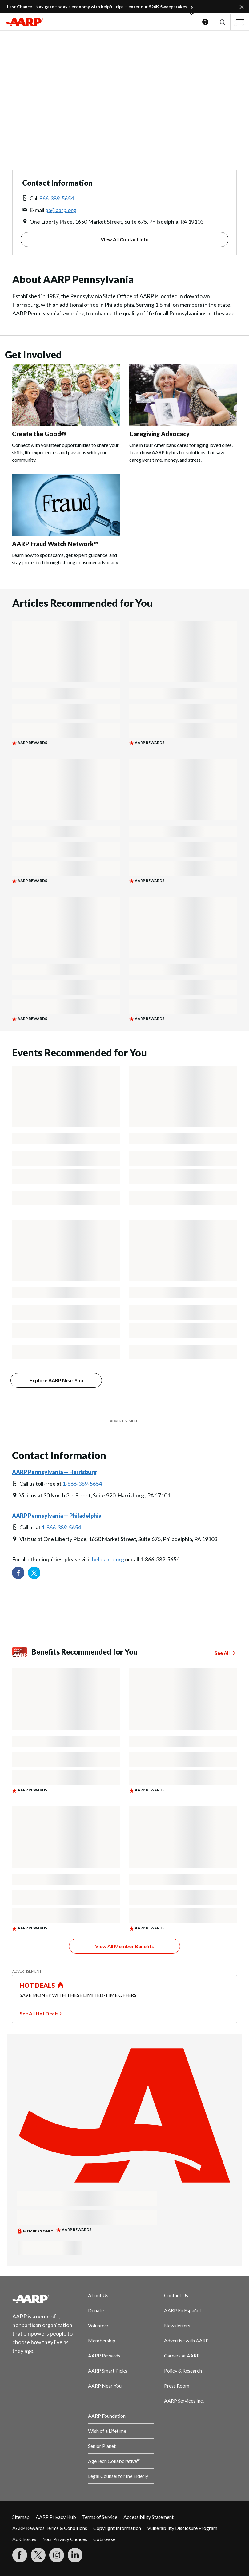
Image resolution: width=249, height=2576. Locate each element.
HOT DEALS (37, 1985)
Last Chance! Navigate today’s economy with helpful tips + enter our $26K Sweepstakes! (98, 6)
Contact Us (176, 2295)
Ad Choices (24, 2539)
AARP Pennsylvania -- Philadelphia (57, 1515)
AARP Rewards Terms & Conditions (49, 2528)
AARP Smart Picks (107, 2370)
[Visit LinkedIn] (75, 2555)
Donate (96, 2310)
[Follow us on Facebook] (18, 1573)
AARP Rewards (104, 2355)
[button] (222, 22)
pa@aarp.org (60, 210)
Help (205, 22)
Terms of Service (99, 2517)
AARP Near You (105, 2386)
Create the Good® (39, 433)
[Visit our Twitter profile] (34, 1573)
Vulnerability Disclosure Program (182, 2528)
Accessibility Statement (148, 2517)
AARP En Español (182, 2310)
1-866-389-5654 (82, 1483)
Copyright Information (117, 2528)
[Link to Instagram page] (56, 2555)
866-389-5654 (56, 198)
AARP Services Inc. (184, 2401)
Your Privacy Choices (64, 2539)
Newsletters (177, 2325)
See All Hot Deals (39, 2013)
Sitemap (21, 2517)
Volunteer (98, 2325)
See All (222, 1653)
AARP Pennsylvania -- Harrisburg (54, 1472)
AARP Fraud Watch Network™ (55, 543)
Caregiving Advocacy (159, 433)
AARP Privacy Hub (56, 2517)
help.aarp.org (108, 1559)
